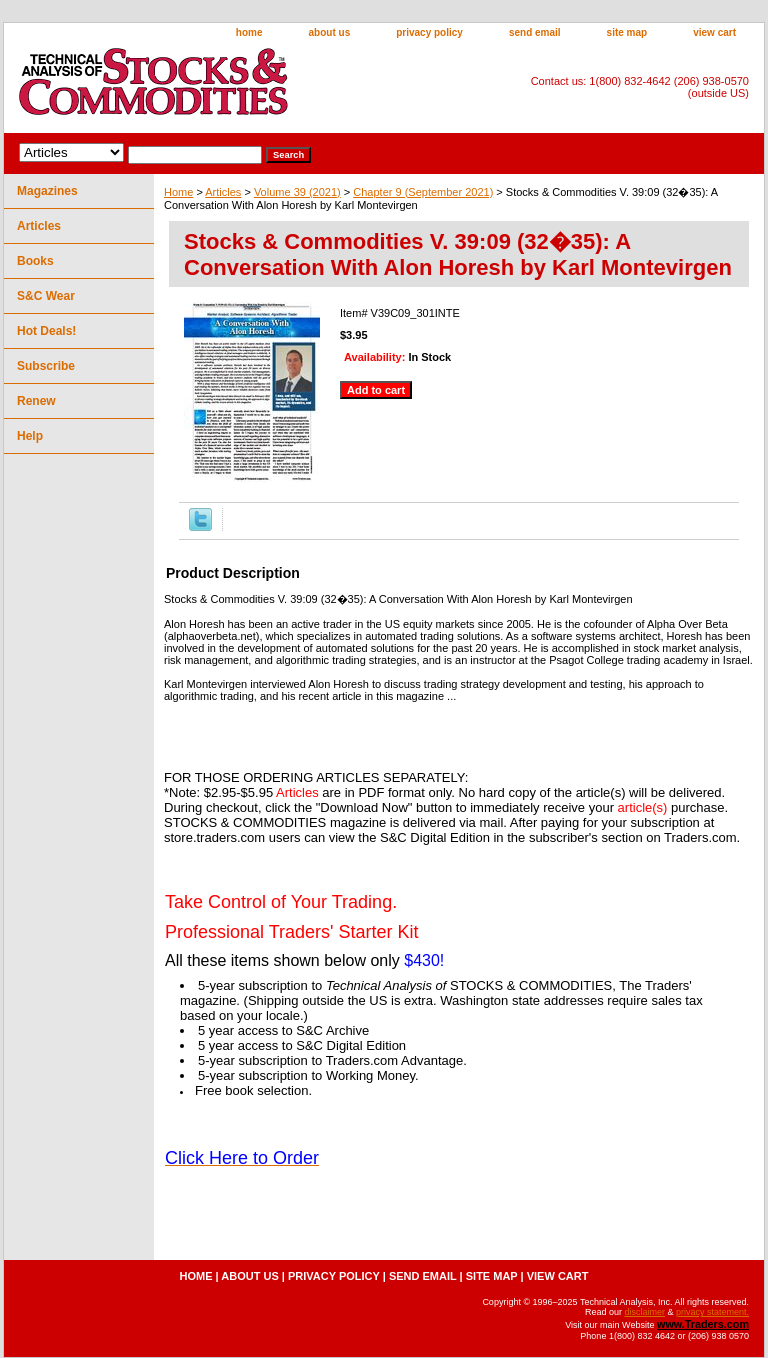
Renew (36, 401)
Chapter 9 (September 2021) (423, 192)
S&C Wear (46, 296)
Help (30, 436)
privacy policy (429, 32)
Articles (223, 192)
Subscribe (46, 366)
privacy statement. (712, 1312)
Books (35, 261)
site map (627, 32)
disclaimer (644, 1312)
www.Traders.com (703, 1324)
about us (330, 32)
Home (178, 192)
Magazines (47, 191)
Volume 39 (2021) (297, 192)
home (249, 32)
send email (535, 32)
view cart (714, 32)
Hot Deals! (46, 331)
